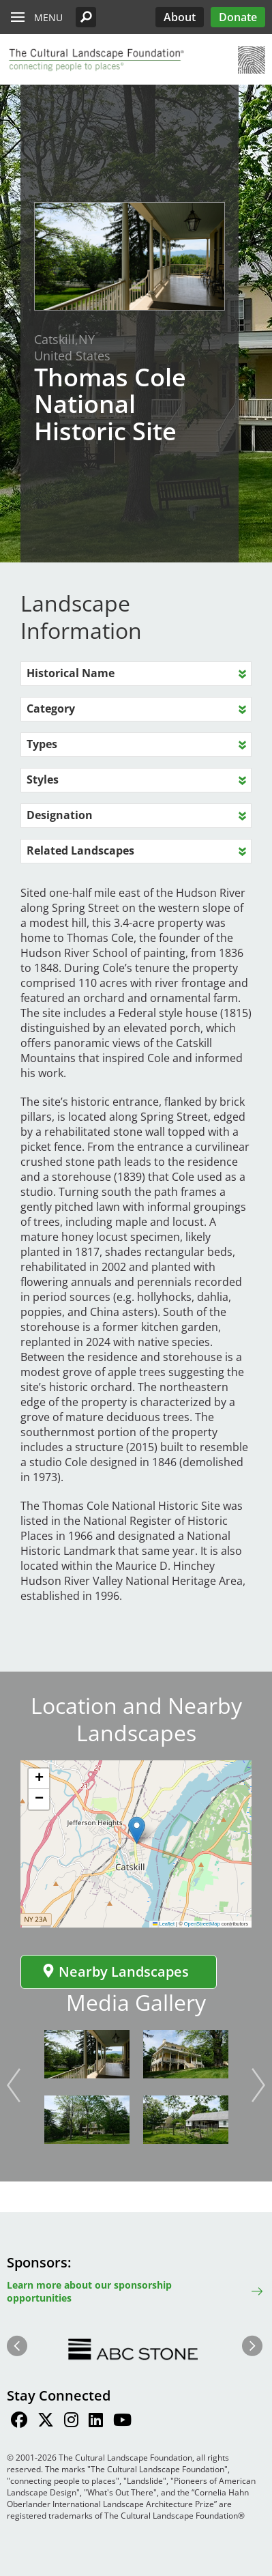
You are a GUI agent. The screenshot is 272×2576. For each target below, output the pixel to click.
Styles (43, 779)
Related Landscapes (80, 850)
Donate (238, 17)
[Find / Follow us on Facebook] (19, 2421)
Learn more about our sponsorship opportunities (89, 2291)
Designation (60, 814)
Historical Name (71, 673)
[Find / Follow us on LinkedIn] (96, 2421)
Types (42, 744)
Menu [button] (48, 17)
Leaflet (164, 1924)
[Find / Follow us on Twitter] (45, 2421)
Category (51, 708)
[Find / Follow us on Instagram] (71, 2421)
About (180, 17)
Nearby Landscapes (115, 1971)
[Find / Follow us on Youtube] (122, 2421)
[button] (86, 17)
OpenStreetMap (202, 1924)
